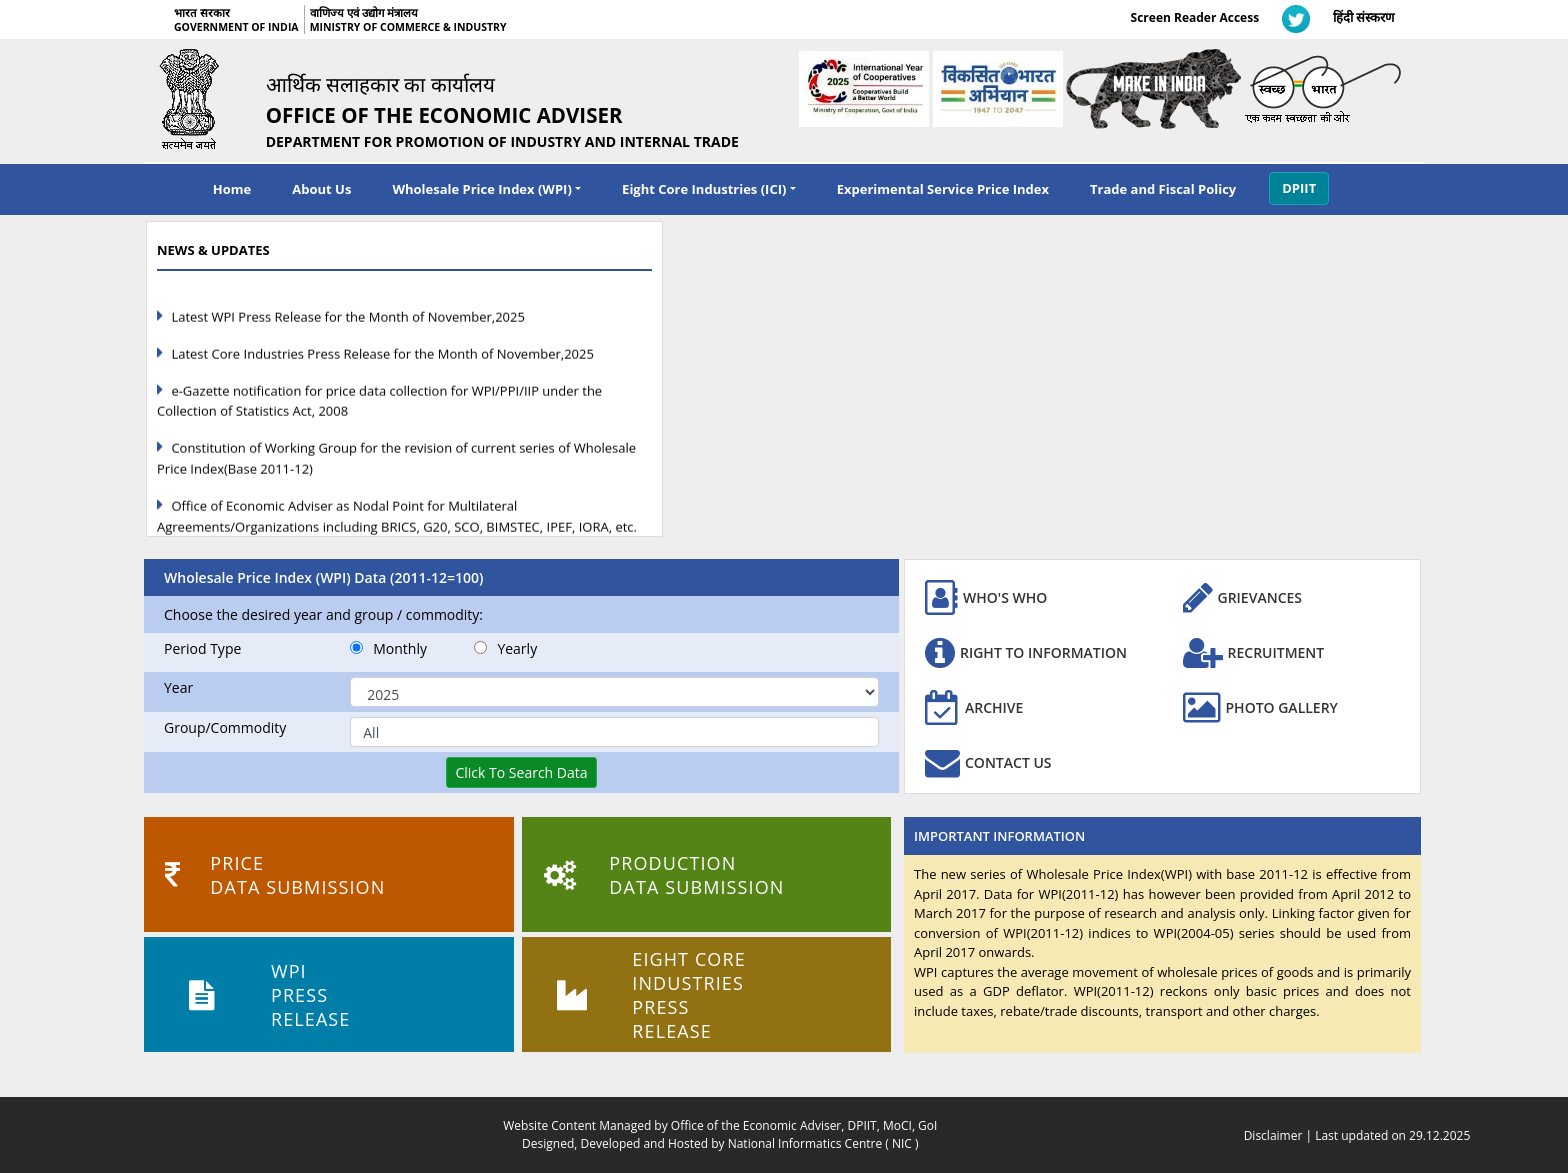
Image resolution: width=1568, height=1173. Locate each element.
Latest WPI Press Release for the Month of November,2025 (348, 325)
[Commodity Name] (614, 732)
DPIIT (1299, 188)
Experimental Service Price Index (943, 189)
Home (232, 189)
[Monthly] (356, 647)
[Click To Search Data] (521, 772)
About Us (321, 189)
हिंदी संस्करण (1363, 17)
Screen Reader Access (1195, 17)
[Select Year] (614, 692)
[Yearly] (480, 647)
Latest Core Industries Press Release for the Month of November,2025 (382, 362)
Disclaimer (1273, 1135)
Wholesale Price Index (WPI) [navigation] (481, 189)
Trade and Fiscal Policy (1163, 189)
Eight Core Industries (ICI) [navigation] (704, 189)
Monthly (388, 648)
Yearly (505, 648)
